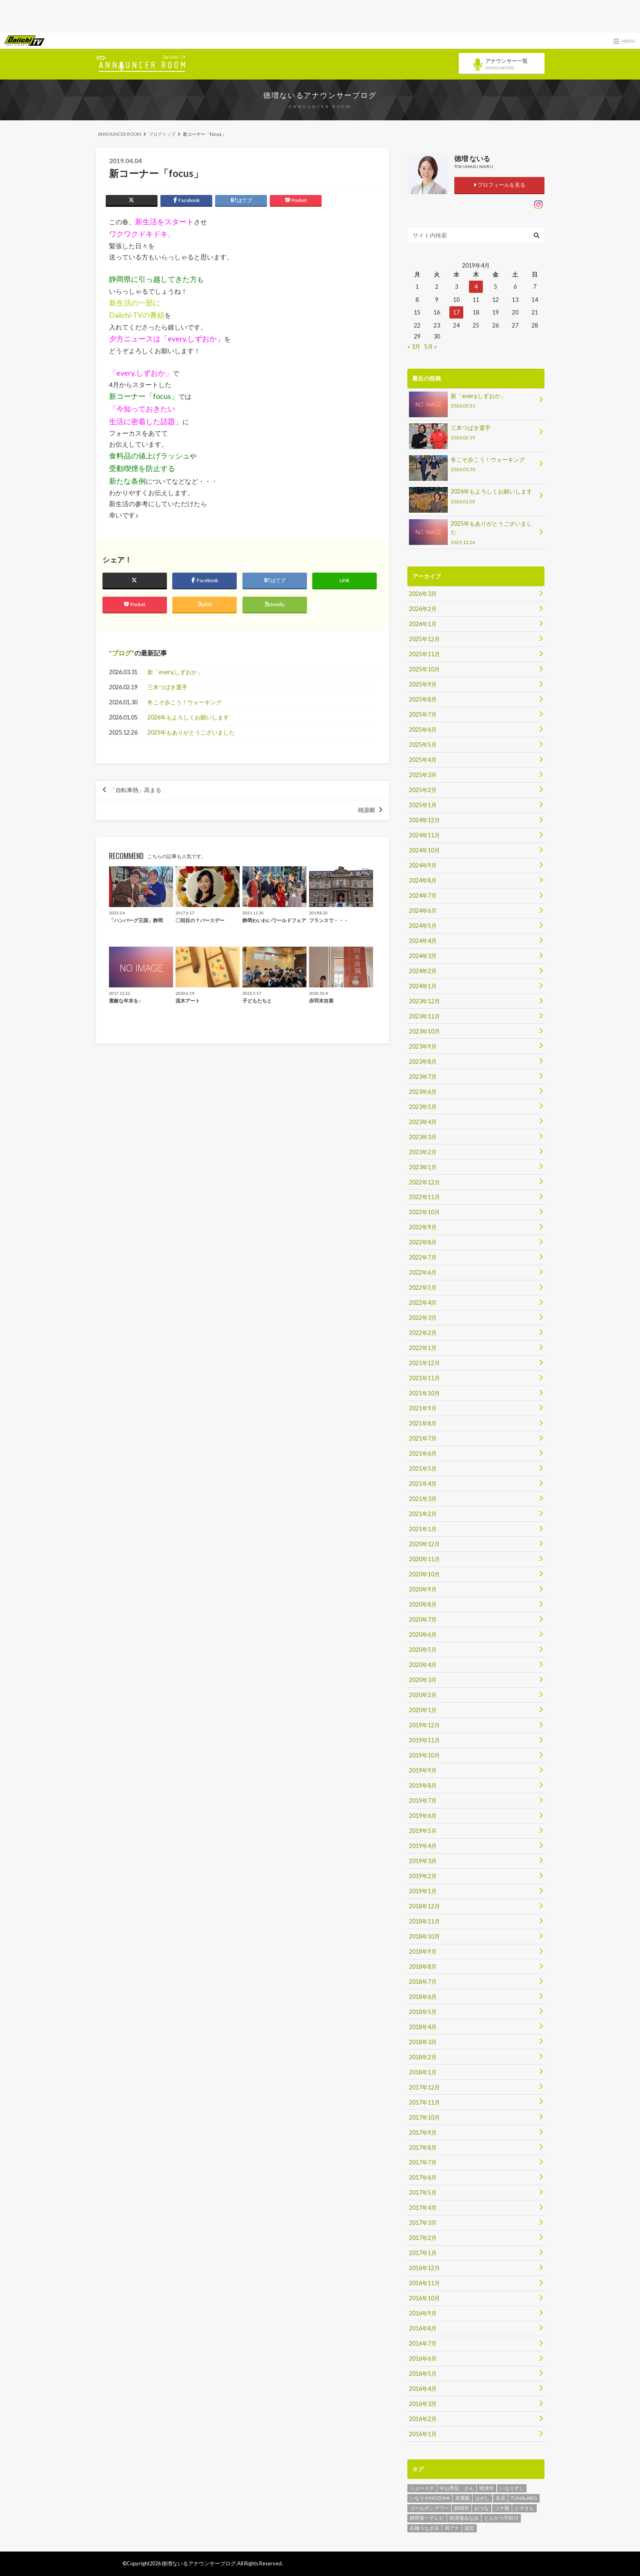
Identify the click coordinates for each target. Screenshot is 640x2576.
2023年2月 (423, 1152)
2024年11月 (424, 835)
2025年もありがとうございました (191, 732)
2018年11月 (424, 1921)
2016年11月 (424, 2282)
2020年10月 (424, 1574)
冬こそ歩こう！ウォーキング (184, 702)
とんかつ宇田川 (501, 2518)
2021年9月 (423, 1408)
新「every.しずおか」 (175, 671)
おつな (481, 2508)
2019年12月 (424, 1725)
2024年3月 (423, 955)
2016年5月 (423, 2373)
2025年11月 (424, 654)
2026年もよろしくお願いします (188, 717)
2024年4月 (423, 940)
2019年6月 (423, 1815)
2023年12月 (424, 1001)
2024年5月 (423, 925)
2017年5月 (423, 2192)
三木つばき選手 (167, 687)
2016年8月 (423, 2328)
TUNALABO (524, 2498)
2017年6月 (423, 2177)
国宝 (469, 2528)
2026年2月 (423, 608)
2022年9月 (423, 1227)
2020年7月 (423, 1619)
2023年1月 (423, 1167)
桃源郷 (366, 810)
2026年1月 (423, 623)
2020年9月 (423, 1589)
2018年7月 (423, 1981)
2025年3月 (423, 774)
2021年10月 (424, 1393)
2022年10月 (424, 1211)
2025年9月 (423, 684)
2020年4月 (423, 1664)
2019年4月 (423, 1845)
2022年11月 (424, 1196)
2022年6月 (423, 1272)
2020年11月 (424, 1559)
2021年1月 (423, 1528)
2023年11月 (424, 1016)
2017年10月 (424, 2117)
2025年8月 (423, 699)
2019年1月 (423, 1891)
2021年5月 (423, 1468)
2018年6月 (423, 1996)
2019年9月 (423, 1770)
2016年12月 (424, 2267)
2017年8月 (423, 2147)
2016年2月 (423, 2418)
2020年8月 (423, 1604)
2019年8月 (423, 1785)
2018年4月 (423, 2026)
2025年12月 (424, 638)
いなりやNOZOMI (430, 2498)
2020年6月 (423, 1634)
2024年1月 (423, 986)
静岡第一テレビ (427, 2518)
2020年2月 (423, 1694)
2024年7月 (423, 895)
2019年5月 (423, 1830)
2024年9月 (423, 865)
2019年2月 (423, 1875)
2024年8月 (423, 880)
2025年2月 (423, 789)
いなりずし (512, 2488)
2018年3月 (423, 2041)
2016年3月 (423, 2403)
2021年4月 (423, 1483)
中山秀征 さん (457, 2488)
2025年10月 (424, 669)
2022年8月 (423, 1242)
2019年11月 (424, 1740)
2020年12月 (424, 1543)
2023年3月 (423, 1136)
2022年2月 (423, 1332)
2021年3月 (423, 1498)
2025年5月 (423, 744)
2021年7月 (423, 1438)
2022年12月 (424, 1182)
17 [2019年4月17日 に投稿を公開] (456, 312)
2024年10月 (424, 850)
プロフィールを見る (499, 184)
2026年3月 (423, 593)
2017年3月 (423, 2222)
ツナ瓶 (502, 2508)
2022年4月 (423, 1302)
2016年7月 (423, 2343)
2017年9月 (423, 2132)
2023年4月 (423, 1121)
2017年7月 (423, 2162)
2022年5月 (423, 1287)
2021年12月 (424, 1362)
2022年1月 (423, 1347)
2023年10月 (424, 1031)
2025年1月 (423, 804)
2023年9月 (423, 1046)
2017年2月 (423, 2237)
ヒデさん (524, 2508)
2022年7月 (423, 1257)
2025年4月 (423, 759)
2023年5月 (423, 1106)
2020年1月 (423, 1709)
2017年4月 (423, 2207)
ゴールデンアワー (429, 2508)
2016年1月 (423, 2433)
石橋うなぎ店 (424, 2528)
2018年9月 (423, 1951)
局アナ (451, 2528)
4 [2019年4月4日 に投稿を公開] (476, 286)
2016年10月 (424, 2298)
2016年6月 (423, 2358)
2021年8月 (423, 1423)
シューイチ (422, 2488)
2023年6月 (423, 1091)
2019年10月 (424, 1755)
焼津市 (486, 2488)
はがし (482, 2498)
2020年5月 (423, 1649)
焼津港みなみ (464, 2518)
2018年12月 (424, 1906)
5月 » (430, 346)
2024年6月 (423, 910)
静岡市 (461, 2508)
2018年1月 (423, 2072)
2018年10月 (424, 1936)
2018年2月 (423, 2057)
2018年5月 (423, 2011)
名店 (500, 2498)
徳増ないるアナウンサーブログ (319, 95)
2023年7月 (423, 1076)
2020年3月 (423, 1679)
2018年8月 (423, 1966)
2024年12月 (424, 820)
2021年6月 (423, 1453)
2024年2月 (423, 970)
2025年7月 (423, 714)
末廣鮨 (462, 2498)
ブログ (121, 653)
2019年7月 (423, 1800)
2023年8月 (423, 1061)
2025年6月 (423, 729)
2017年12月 (424, 2087)
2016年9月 (423, 2313)
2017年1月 (423, 2252)
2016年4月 (423, 2388)
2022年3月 (423, 1317)
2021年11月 (424, 1377)
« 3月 (413, 346)
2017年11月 (424, 2102)
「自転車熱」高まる (135, 790)
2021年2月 (423, 1513)
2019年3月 (423, 1860)
